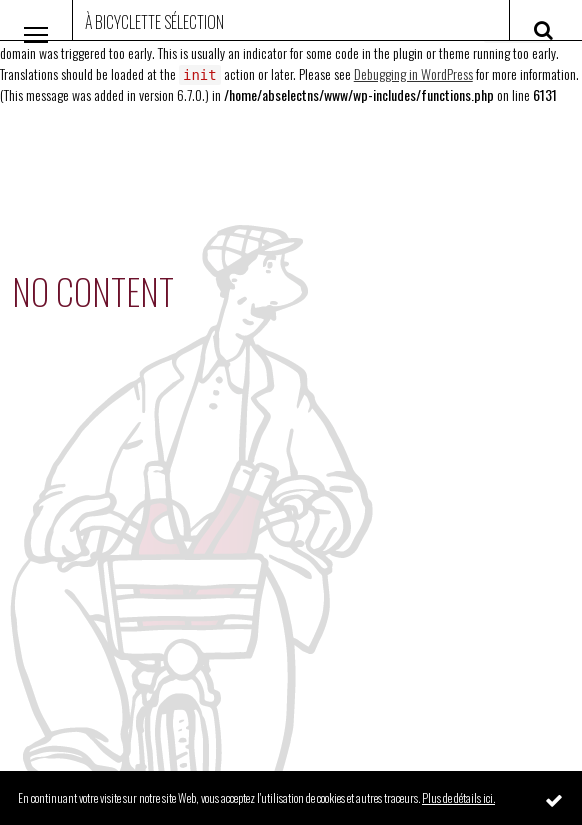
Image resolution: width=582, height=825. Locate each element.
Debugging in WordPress (413, 73)
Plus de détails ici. (458, 797)
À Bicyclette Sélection (154, 22)
